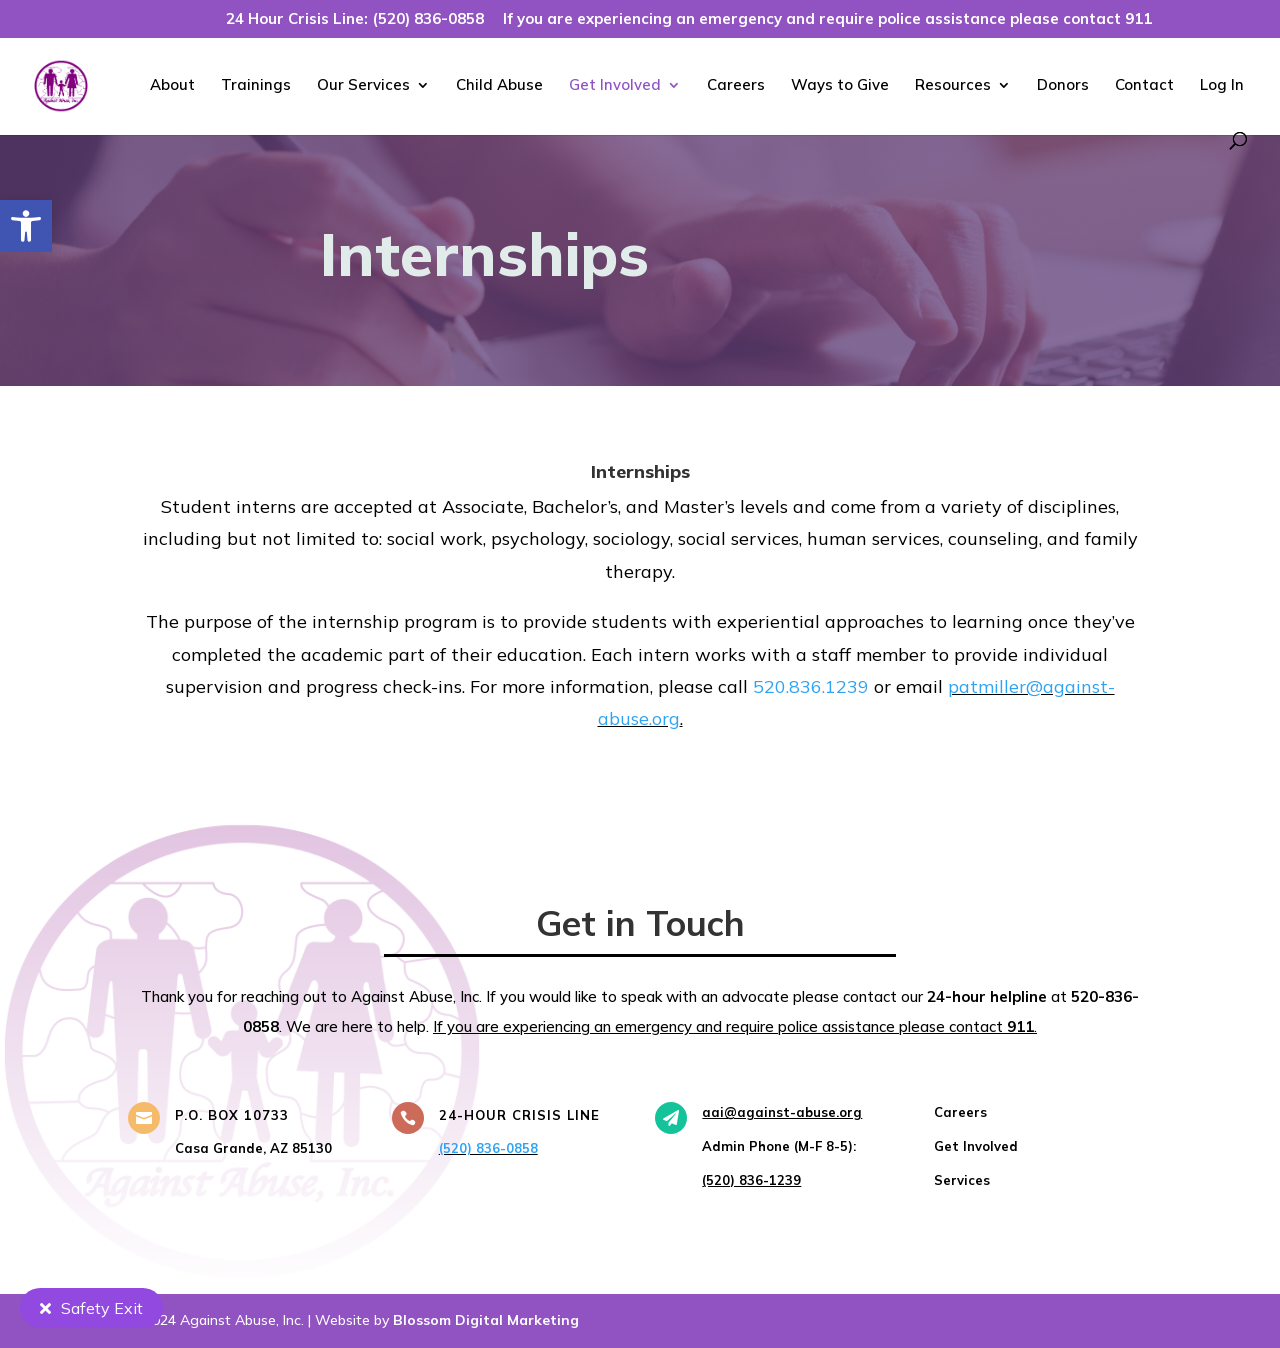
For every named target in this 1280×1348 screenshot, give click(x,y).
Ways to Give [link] (840, 86)
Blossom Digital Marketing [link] (486, 1320)
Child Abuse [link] (499, 86)
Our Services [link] (363, 86)
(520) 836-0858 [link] (488, 1148)
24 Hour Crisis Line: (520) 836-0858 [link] (355, 19)
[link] (26, 226)
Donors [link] (1063, 86)
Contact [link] (1144, 86)
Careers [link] (736, 86)
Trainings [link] (256, 86)
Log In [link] (1222, 86)
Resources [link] (953, 86)
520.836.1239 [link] (811, 686)
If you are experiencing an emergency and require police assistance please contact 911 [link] (827, 19)
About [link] (172, 86)
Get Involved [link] (615, 86)
